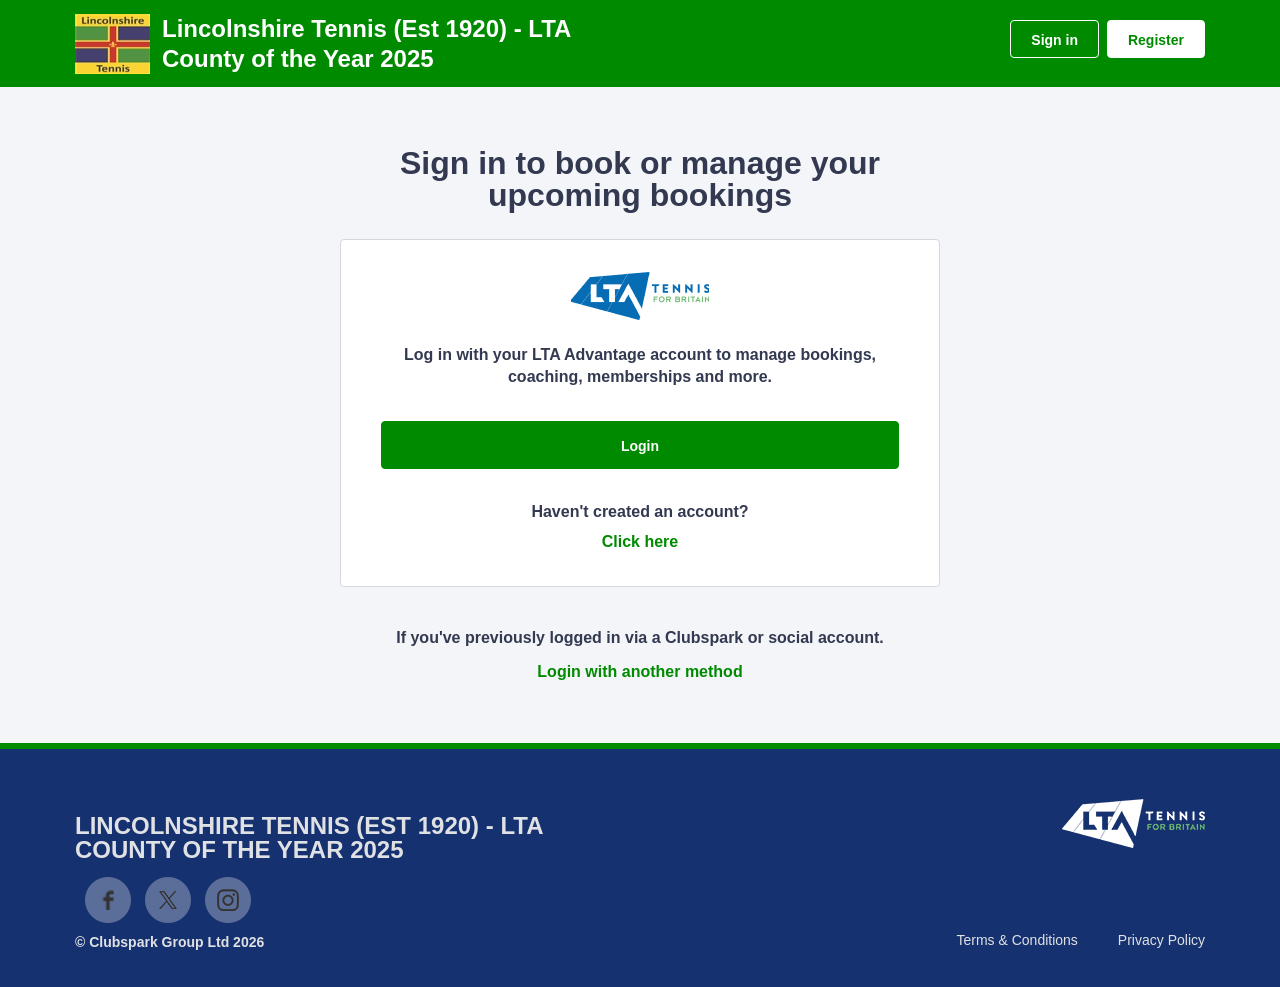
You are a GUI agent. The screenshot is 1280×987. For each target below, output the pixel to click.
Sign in (1054, 40)
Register (1156, 40)
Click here (640, 541)
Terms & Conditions (1016, 940)
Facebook (108, 900)
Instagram (228, 900)
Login (640, 446)
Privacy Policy (1161, 940)
